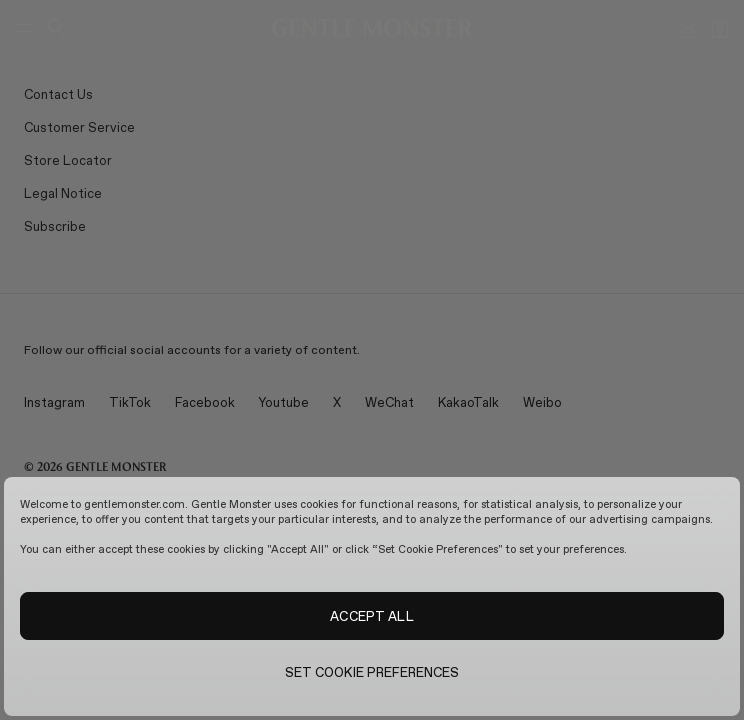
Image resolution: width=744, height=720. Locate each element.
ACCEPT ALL (371, 616)
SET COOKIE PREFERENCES (372, 672)
